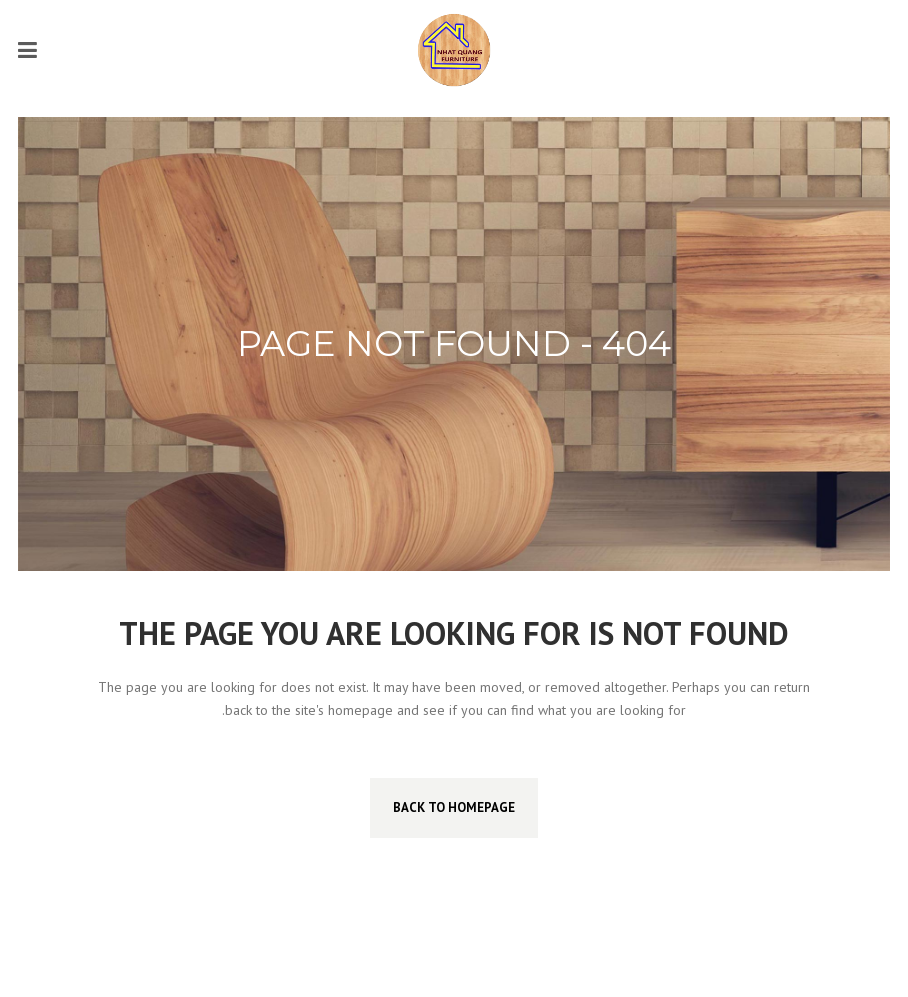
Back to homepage (454, 807)
